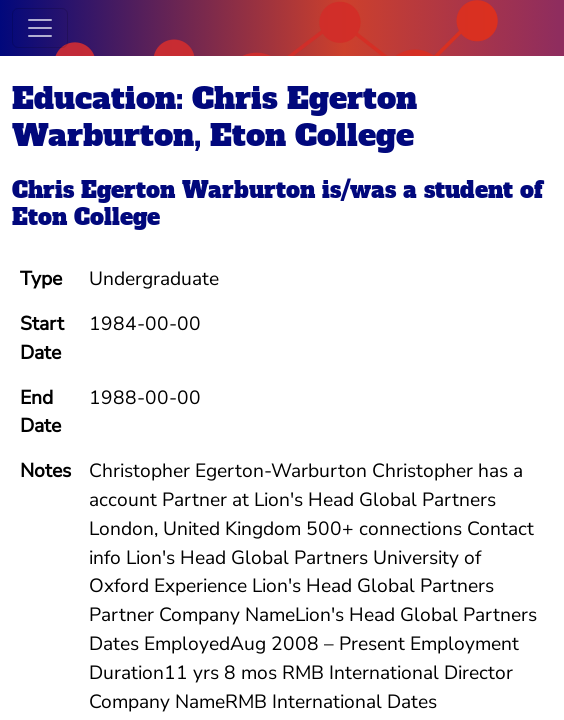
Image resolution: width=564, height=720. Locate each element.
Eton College (86, 217)
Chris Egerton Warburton (163, 190)
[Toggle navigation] (40, 28)
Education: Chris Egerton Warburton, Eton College (214, 116)
